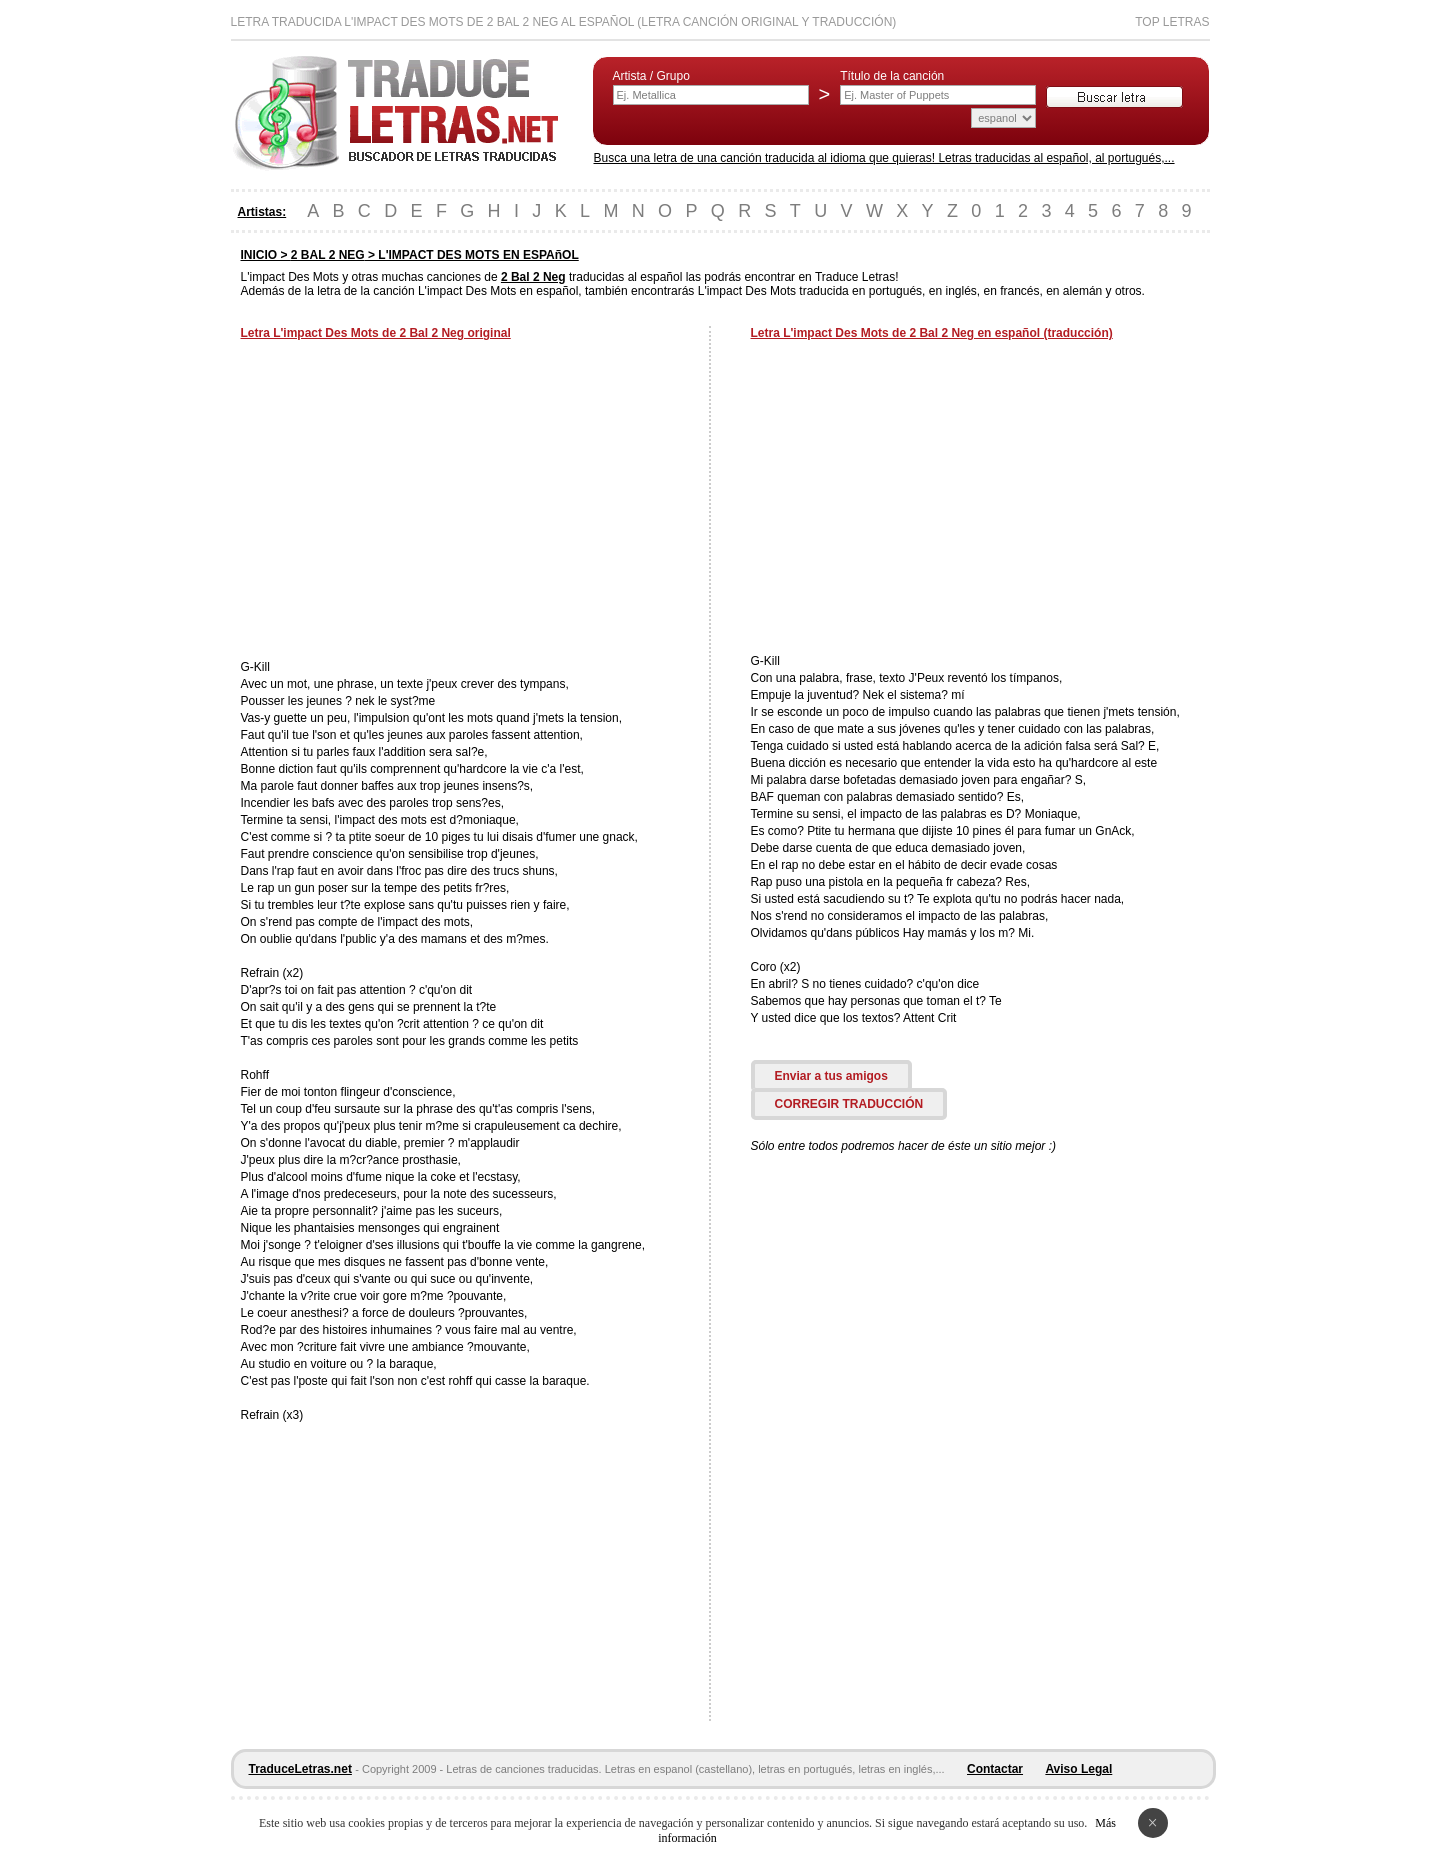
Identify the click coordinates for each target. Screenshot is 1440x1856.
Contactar (995, 1769)
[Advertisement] (409, 502)
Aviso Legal (1078, 1769)
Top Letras (1172, 22)
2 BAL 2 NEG (328, 255)
